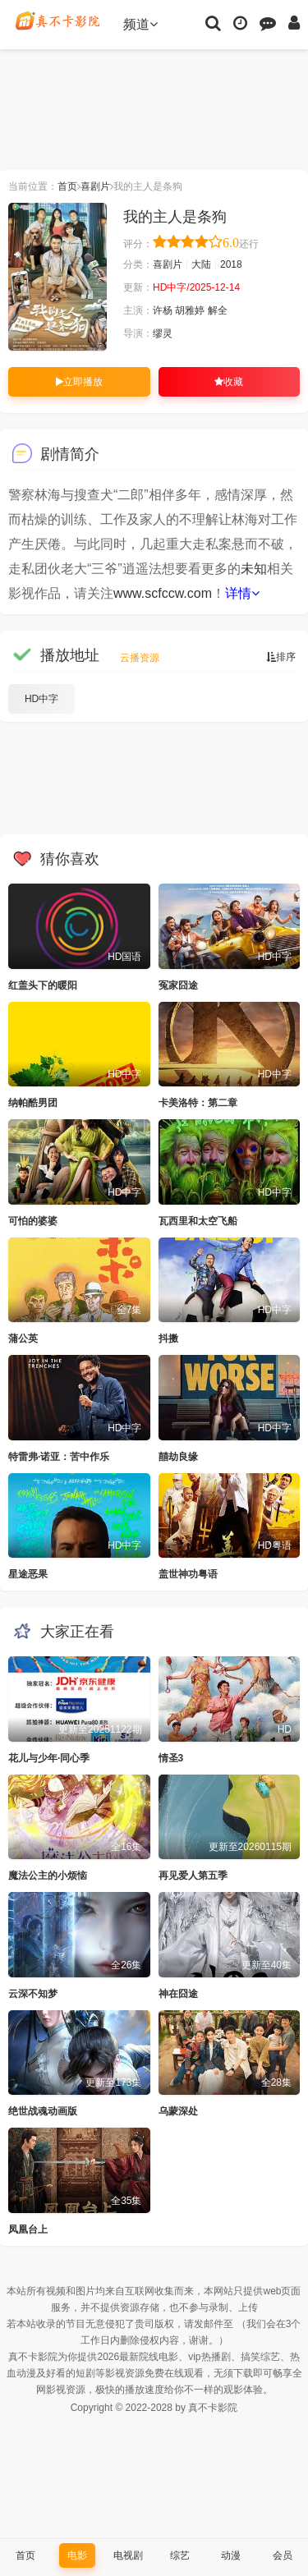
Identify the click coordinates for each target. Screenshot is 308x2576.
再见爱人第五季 (193, 1875)
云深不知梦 (32, 1994)
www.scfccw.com (162, 593)
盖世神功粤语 (188, 1574)
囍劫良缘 (178, 1456)
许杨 (162, 310)
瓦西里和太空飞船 (198, 1221)
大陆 (201, 264)
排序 (281, 657)
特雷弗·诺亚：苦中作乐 (58, 1456)
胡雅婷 (190, 310)
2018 (231, 264)
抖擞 (168, 1338)
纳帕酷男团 (32, 1103)
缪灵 (162, 333)
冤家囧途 (178, 985)
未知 (254, 569)
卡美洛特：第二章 (198, 1103)
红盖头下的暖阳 (42, 985)
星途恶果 (28, 1574)
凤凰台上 (28, 2229)
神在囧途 (178, 1994)
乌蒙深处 (178, 2111)
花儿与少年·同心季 (49, 1758)
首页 (67, 186)
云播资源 (139, 658)
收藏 (228, 382)
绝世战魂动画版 (42, 2111)
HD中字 (41, 699)
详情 (242, 593)
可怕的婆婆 (32, 1221)
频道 (140, 24)
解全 (218, 310)
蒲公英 (23, 1338)
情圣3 (171, 1758)
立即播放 (79, 382)
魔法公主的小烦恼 (47, 1875)
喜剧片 (95, 186)
